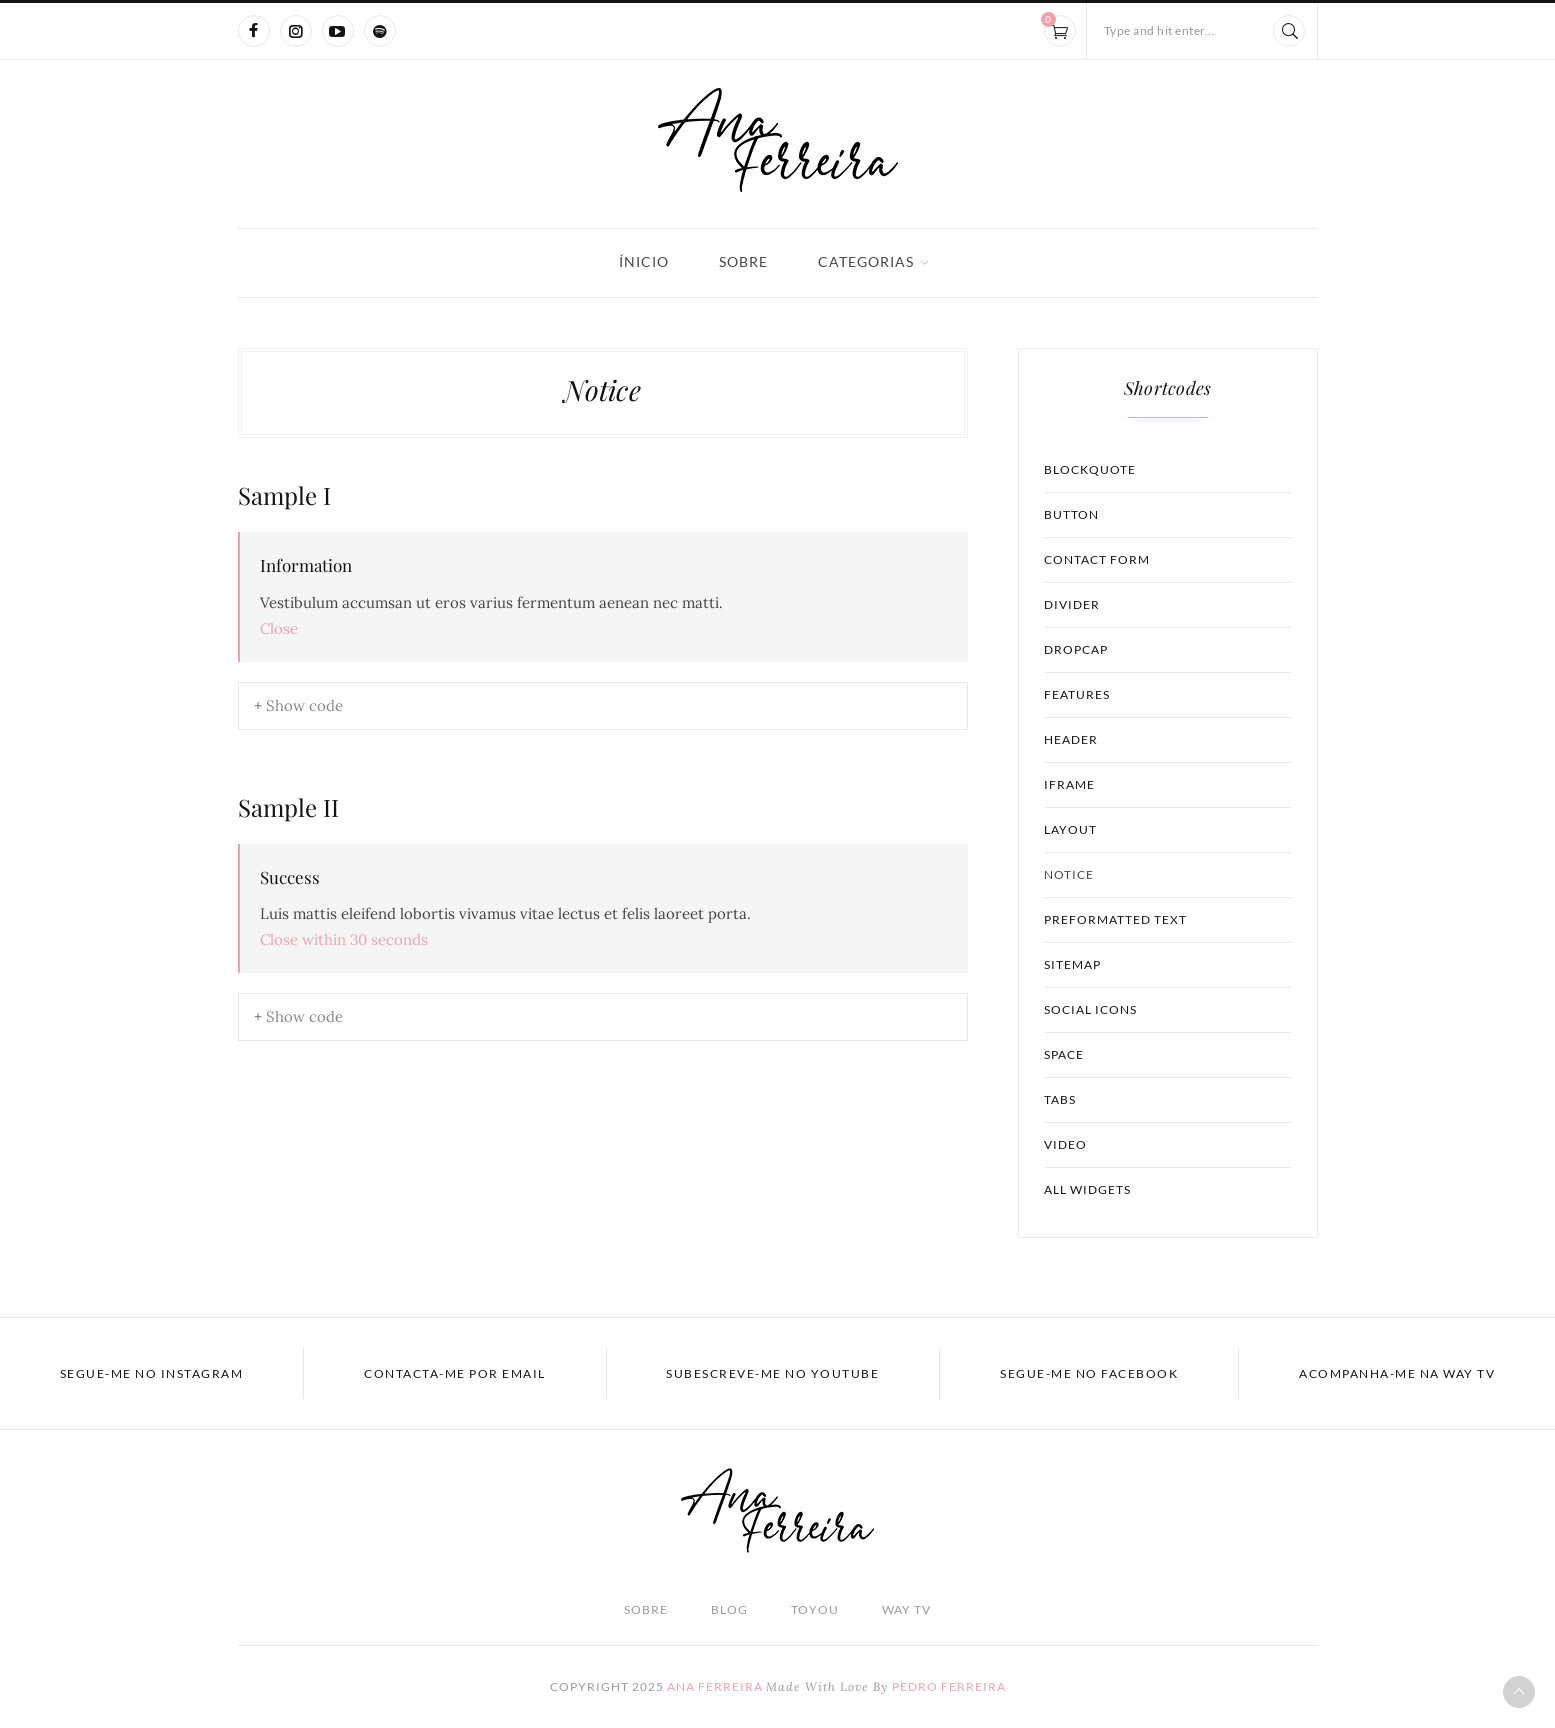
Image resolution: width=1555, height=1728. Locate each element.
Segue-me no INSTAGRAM (152, 1373)
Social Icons (1090, 1009)
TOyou (815, 1609)
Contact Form (1097, 559)
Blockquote (1090, 469)
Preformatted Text (1115, 919)
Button (1071, 514)
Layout (1070, 829)
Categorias (866, 261)
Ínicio (644, 261)
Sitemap (1072, 964)
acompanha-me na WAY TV (1397, 1373)
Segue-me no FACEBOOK (1089, 1373)
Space (1064, 1054)
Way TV (906, 1609)
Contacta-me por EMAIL (455, 1373)
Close (279, 628)
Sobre (743, 261)
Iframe (1069, 784)
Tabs (1060, 1099)
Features (1077, 694)
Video (1065, 1144)
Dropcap (1076, 649)
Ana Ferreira (715, 1686)
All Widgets (1087, 1189)
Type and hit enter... (1160, 30)
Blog (729, 1609)
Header (1071, 739)
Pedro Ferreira (949, 1686)
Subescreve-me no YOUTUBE (772, 1373)
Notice (1069, 874)
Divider (1072, 604)
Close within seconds (344, 939)
